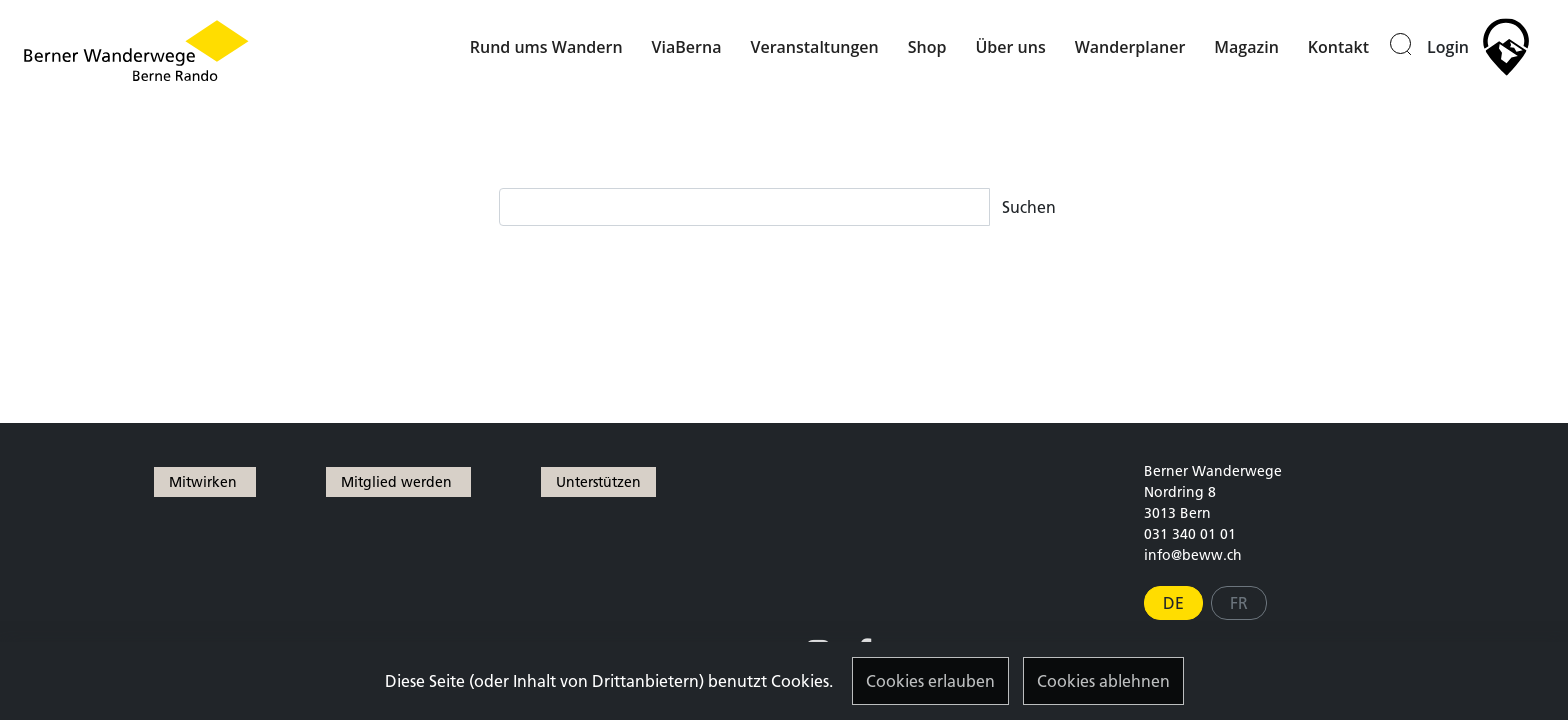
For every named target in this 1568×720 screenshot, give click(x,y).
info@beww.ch (1193, 555)
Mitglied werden (398, 482)
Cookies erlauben (930, 681)
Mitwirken (205, 482)
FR (1239, 603)
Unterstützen (598, 482)
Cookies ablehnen (1103, 681)
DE (1173, 603)
